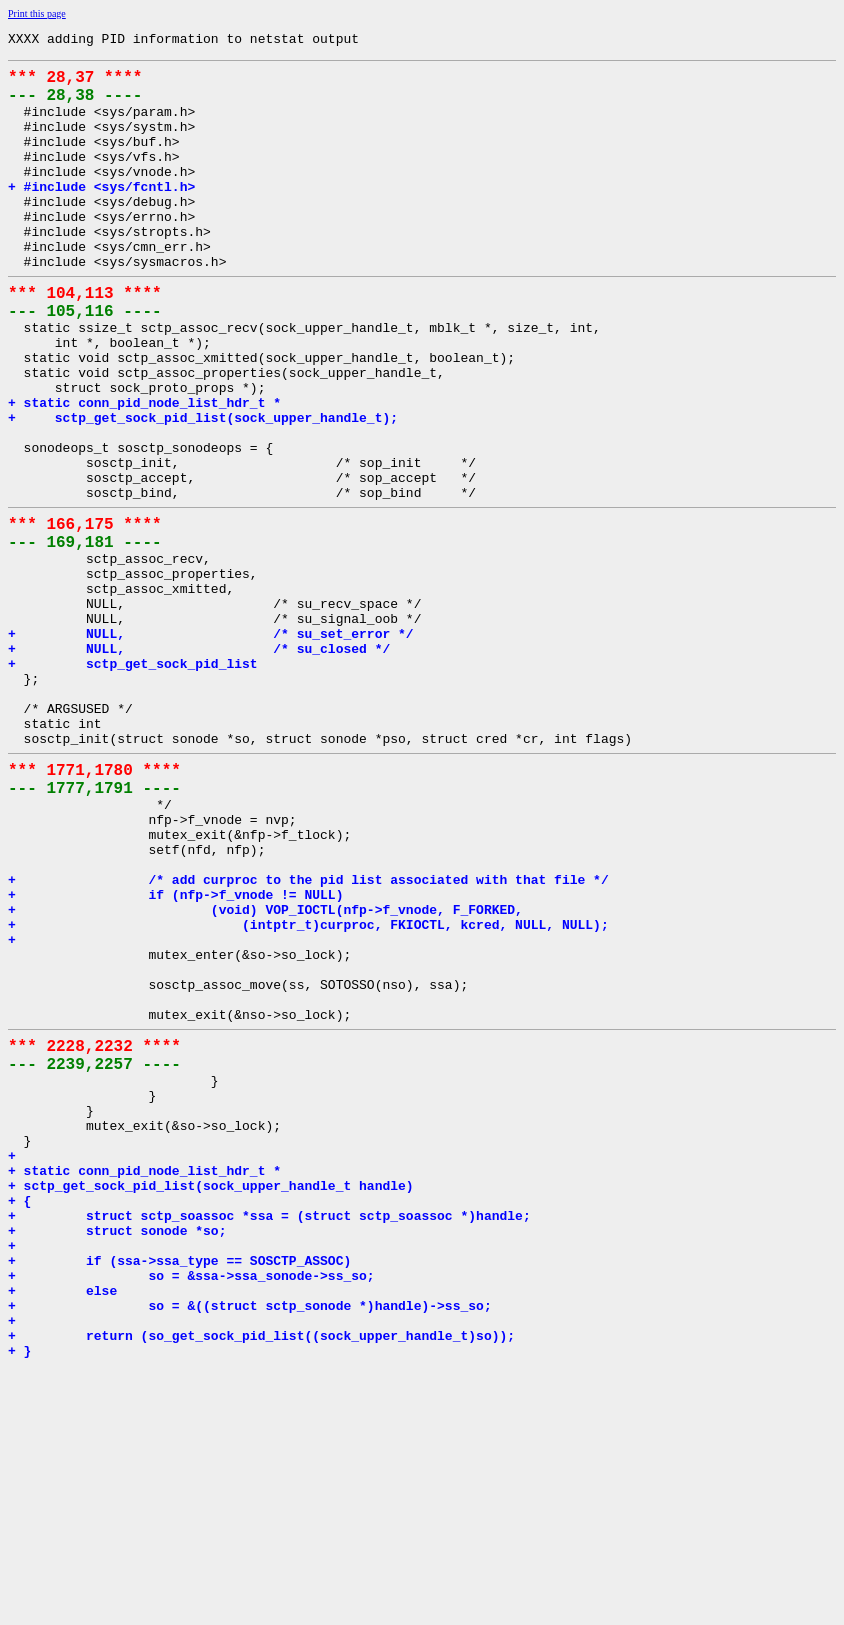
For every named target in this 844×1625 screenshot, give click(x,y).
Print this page (37, 13)
